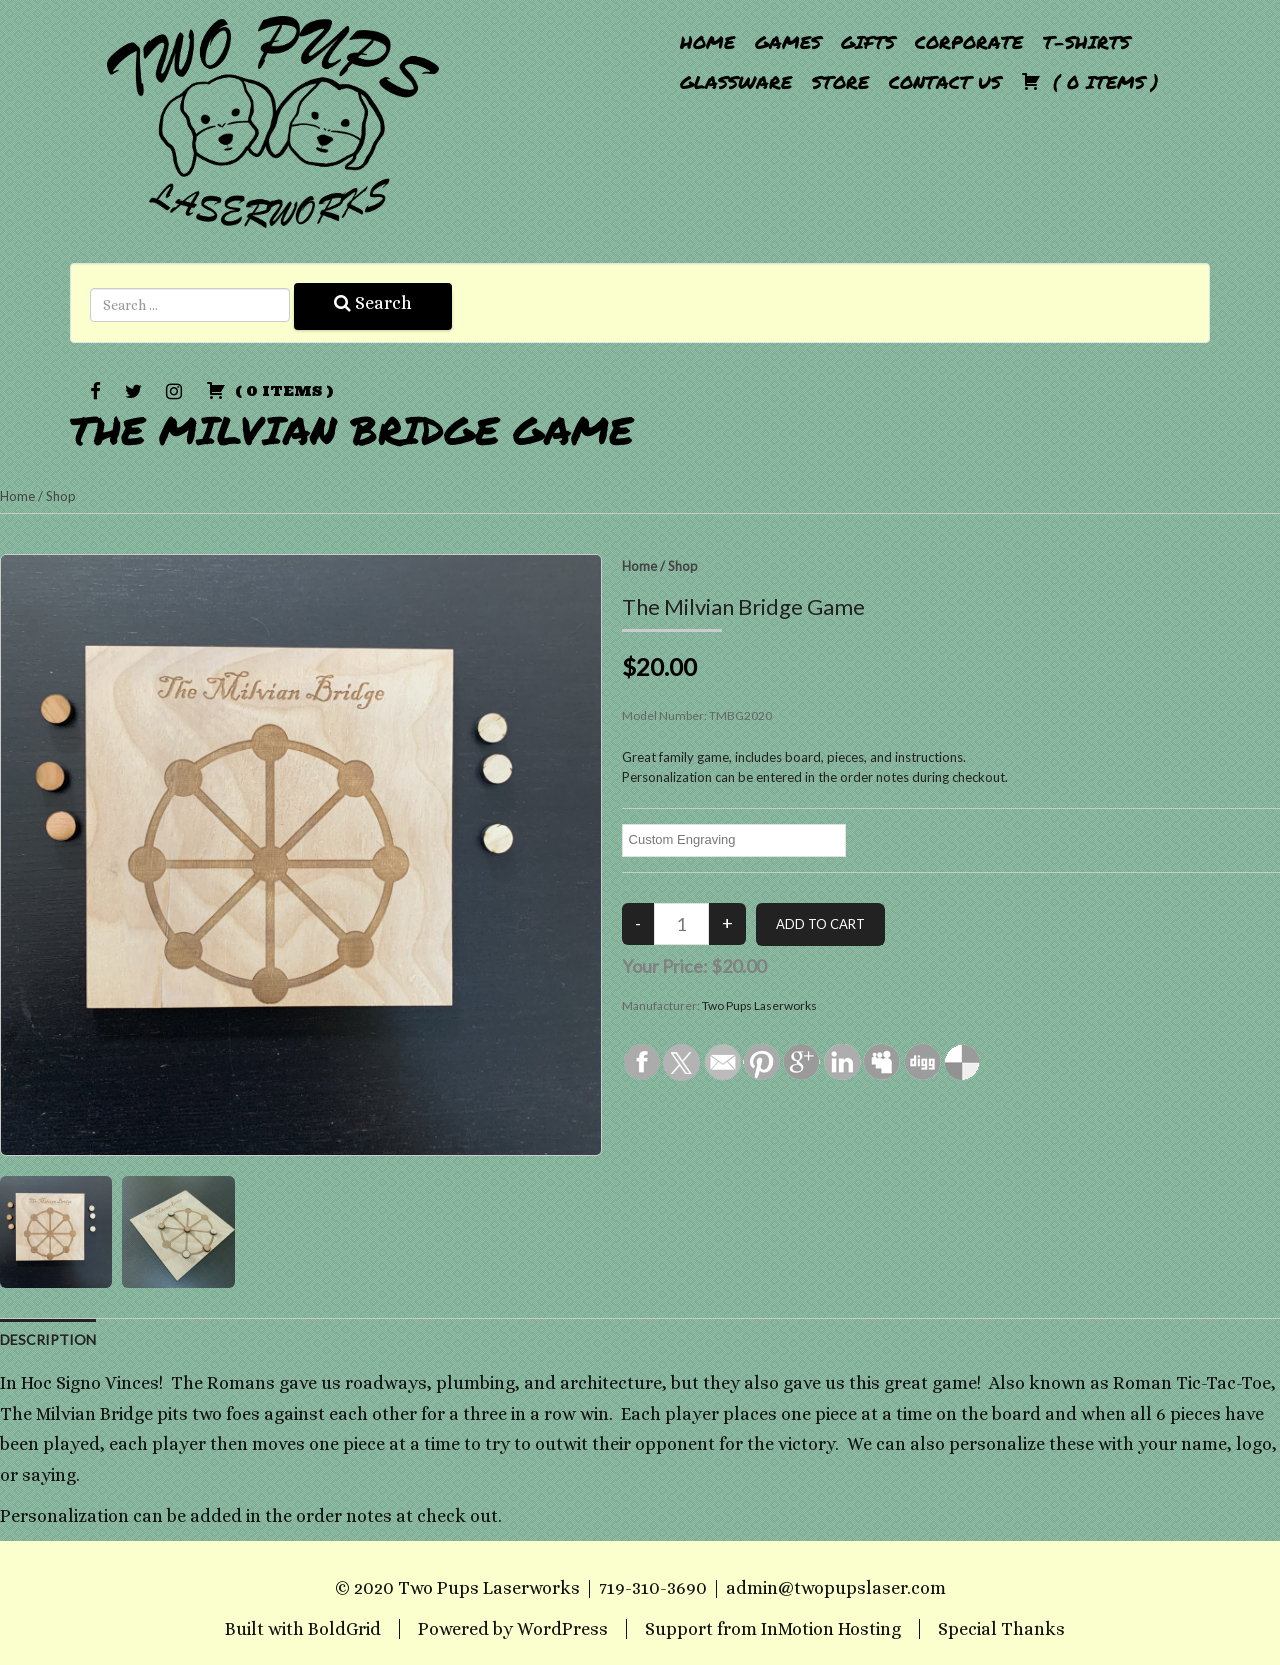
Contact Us (945, 82)
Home (707, 42)
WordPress (562, 1629)
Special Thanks (1001, 1629)
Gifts (868, 42)
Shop (61, 496)
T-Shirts (1086, 42)
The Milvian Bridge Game (351, 429)
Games (788, 42)
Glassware (736, 82)
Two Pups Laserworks (759, 1005)
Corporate (969, 42)
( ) (1090, 82)
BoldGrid (344, 1629)
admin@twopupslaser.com (836, 1588)
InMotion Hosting (831, 1629)
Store (840, 82)
